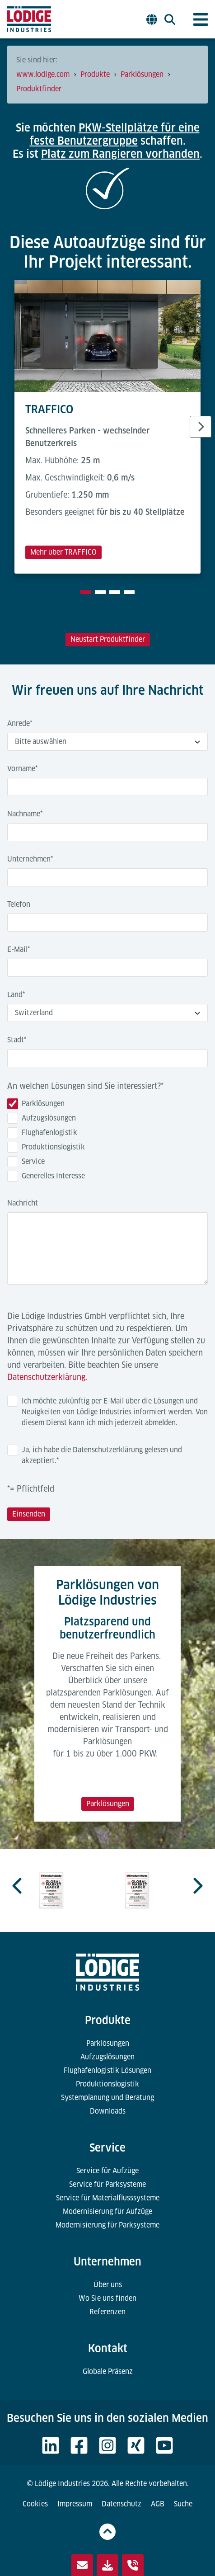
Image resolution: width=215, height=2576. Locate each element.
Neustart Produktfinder (107, 639)
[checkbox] (107, 1141)
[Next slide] (200, 427)
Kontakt (107, 2348)
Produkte (108, 2020)
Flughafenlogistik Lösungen (107, 2070)
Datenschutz (121, 2504)
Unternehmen (107, 2261)
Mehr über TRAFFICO (63, 552)
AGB (157, 2504)
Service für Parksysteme (107, 2184)
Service (107, 2147)
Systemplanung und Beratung (107, 2097)
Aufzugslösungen (107, 2057)
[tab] (85, 592)
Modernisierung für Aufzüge (107, 2211)
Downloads (108, 2111)
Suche (183, 2504)
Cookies (35, 2504)
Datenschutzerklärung (46, 1377)
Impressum (74, 2504)
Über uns (107, 2284)
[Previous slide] (18, 1886)
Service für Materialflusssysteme (107, 2198)
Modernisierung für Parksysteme (107, 2225)
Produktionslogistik (107, 2084)
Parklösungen (107, 1803)
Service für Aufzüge (107, 2170)
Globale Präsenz (108, 2371)
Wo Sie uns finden (107, 2298)
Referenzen (107, 2312)
